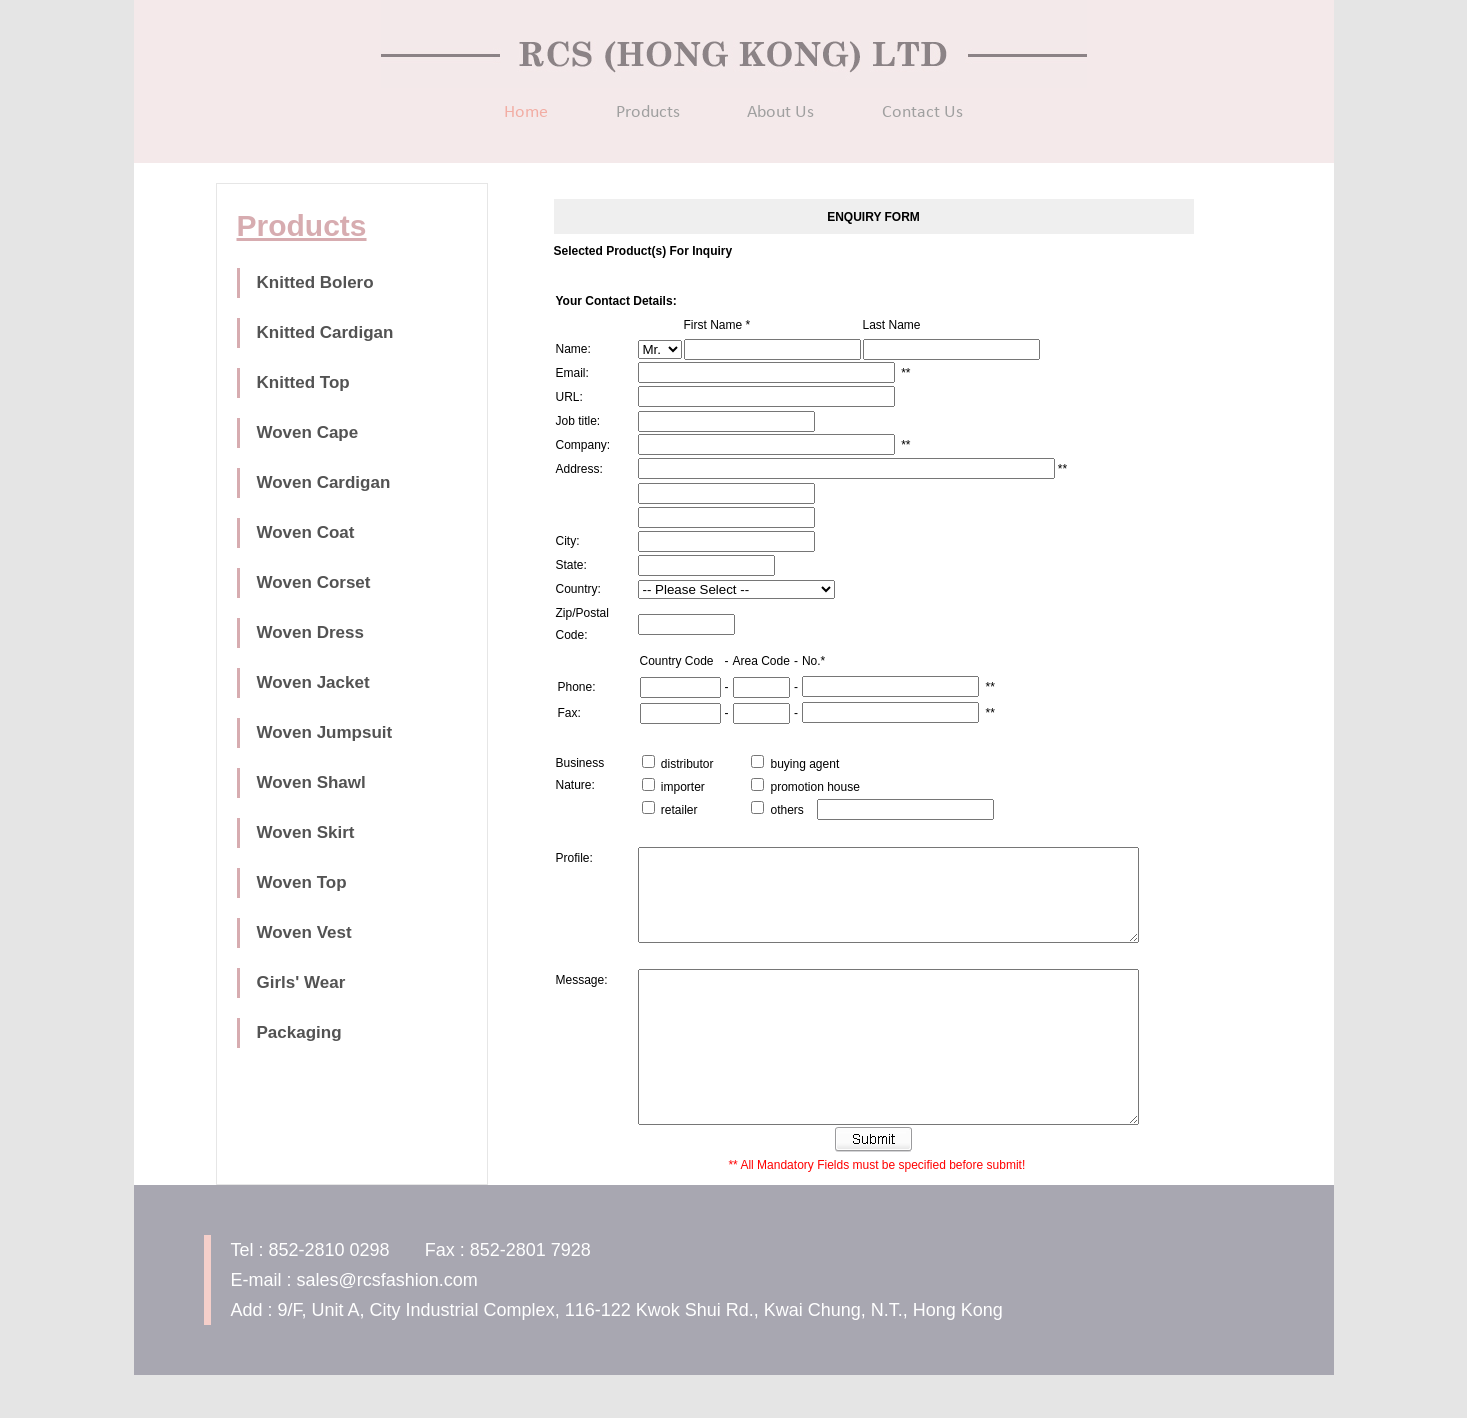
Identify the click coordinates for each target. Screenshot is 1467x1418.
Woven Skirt (306, 832)
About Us (780, 112)
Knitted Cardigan (325, 332)
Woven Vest (304, 932)
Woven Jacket (313, 682)
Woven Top (302, 882)
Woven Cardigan (324, 482)
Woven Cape (308, 432)
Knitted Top (303, 382)
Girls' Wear (301, 982)
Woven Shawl (311, 782)
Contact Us (922, 112)
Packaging (299, 1032)
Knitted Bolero (315, 282)
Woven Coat (306, 532)
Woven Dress (310, 632)
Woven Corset (314, 582)
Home (526, 112)
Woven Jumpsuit (325, 732)
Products (648, 112)
